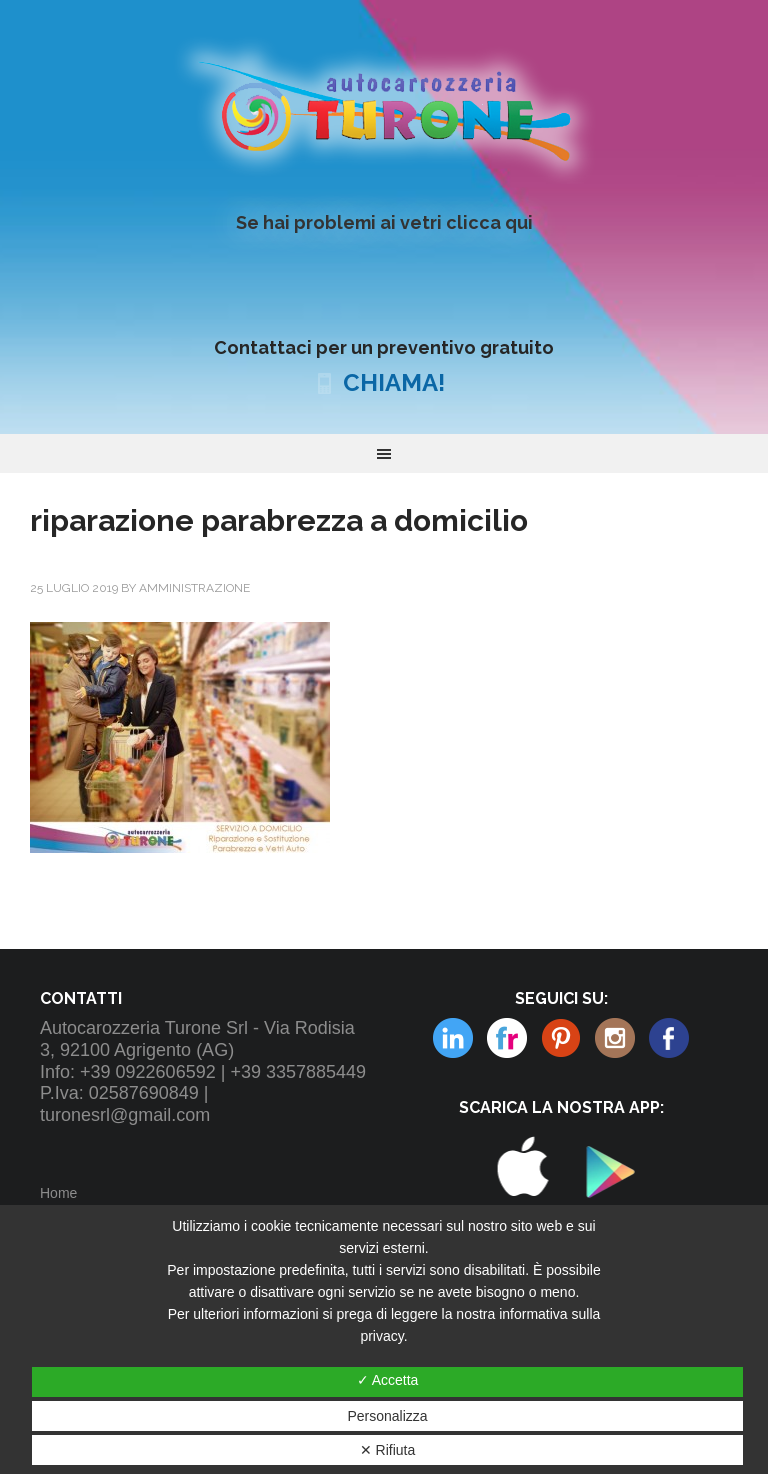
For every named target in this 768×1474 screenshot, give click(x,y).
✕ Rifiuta (388, 1450)
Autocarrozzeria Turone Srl (383, 109)
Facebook (669, 1038)
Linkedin (615, 1038)
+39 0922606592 (148, 1072)
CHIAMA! (394, 382)
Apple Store (521, 1219)
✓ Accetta (388, 1380)
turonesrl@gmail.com (125, 1115)
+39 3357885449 (298, 1072)
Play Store (604, 1219)
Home (58, 1193)
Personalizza (387, 1416)
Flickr (453, 1038)
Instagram (561, 1038)
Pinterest (507, 1038)
